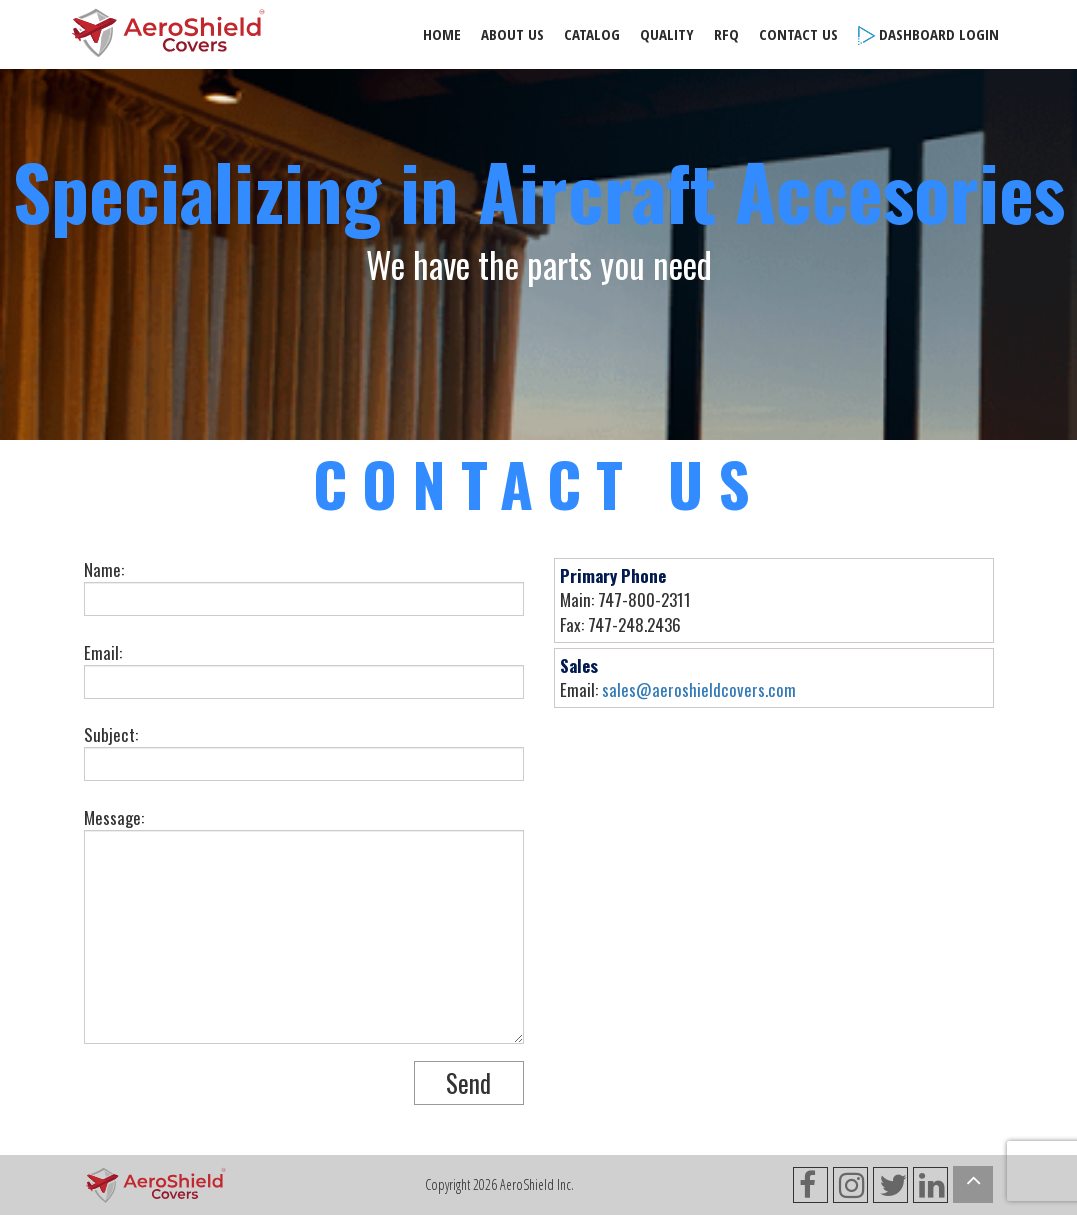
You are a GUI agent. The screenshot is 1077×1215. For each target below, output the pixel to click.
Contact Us (798, 34)
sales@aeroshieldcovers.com (699, 689)
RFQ (726, 34)
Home (442, 34)
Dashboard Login (928, 34)
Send (468, 1082)
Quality (667, 34)
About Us (512, 34)
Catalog (592, 34)
